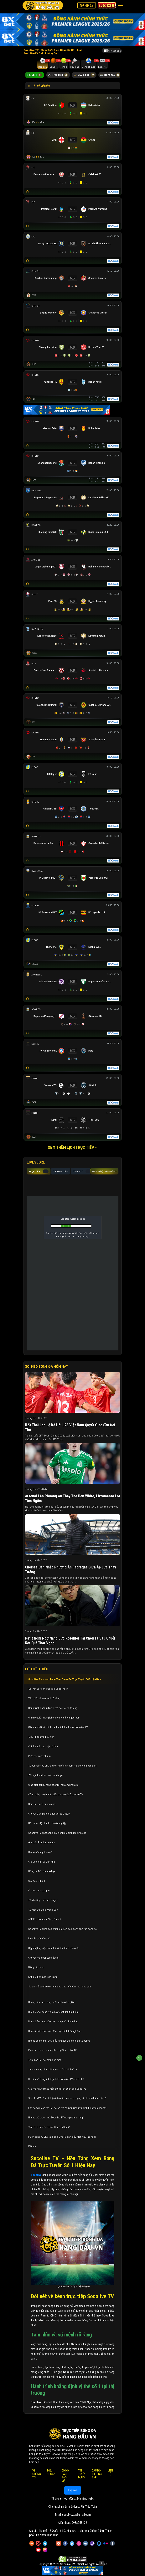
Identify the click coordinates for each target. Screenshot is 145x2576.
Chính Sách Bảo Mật (65, 2476)
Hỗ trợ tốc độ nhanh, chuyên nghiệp (47, 1823)
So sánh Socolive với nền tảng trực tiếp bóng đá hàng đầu (59, 1986)
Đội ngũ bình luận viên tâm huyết (45, 1775)
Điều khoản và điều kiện (41, 1736)
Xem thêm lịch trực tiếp (72, 1147)
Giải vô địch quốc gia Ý (40, 1852)
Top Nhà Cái (87, 5)
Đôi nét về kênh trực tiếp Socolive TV (48, 1688)
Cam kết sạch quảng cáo (42, 1804)
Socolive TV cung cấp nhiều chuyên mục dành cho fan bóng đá (62, 1928)
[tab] (42, 64)
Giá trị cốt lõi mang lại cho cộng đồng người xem (54, 1717)
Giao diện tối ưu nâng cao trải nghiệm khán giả (53, 1784)
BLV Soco (84, 75)
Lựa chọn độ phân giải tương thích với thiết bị (52, 2069)
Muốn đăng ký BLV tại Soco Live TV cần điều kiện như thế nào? (62, 2136)
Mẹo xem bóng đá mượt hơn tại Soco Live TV (52, 2050)
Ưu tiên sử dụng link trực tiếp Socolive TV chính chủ (56, 2079)
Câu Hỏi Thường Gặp (96, 2474)
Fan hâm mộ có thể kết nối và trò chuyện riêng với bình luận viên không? (67, 2107)
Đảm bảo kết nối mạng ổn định (44, 2059)
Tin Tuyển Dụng (81, 2474)
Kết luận (32, 2146)
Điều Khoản (51, 2472)
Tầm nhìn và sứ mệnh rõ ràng (44, 1698)
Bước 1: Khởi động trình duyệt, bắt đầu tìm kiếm (53, 2011)
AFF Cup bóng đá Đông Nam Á (44, 1919)
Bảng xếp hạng (36, 1967)
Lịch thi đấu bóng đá (39, 1938)
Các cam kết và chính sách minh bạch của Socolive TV (58, 1727)
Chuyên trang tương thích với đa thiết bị (49, 1813)
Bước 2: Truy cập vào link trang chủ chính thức (53, 2021)
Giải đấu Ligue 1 (36, 1880)
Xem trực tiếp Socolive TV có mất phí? (49, 2127)
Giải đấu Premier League (41, 1842)
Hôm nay (110, 75)
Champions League (38, 1890)
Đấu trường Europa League (43, 1900)
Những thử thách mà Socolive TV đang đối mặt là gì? (56, 2117)
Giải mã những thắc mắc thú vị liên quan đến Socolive (57, 2088)
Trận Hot (58, 75)
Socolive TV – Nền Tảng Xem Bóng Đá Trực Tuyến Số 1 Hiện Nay (64, 1679)
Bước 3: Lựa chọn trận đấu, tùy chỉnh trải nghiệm (54, 2031)
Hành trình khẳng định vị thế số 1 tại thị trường (52, 1707)
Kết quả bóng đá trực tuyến (43, 1976)
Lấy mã (72, 2490)
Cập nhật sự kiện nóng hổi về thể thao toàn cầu (53, 1948)
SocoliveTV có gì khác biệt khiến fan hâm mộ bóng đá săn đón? (62, 1765)
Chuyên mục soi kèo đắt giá (43, 1957)
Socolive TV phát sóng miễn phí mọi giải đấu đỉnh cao (57, 1832)
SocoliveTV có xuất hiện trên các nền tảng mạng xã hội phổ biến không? (67, 2098)
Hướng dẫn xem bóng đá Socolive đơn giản (51, 2002)
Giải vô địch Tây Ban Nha (41, 1861)
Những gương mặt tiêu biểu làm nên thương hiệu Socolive (59, 2040)
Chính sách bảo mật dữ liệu (43, 1746)
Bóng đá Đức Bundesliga (41, 1871)
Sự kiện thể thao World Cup (43, 1909)
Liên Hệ (110, 2472)
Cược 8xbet (106, 5)
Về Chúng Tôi (36, 2474)
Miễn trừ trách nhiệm (39, 1755)
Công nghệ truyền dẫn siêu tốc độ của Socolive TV (55, 1794)
